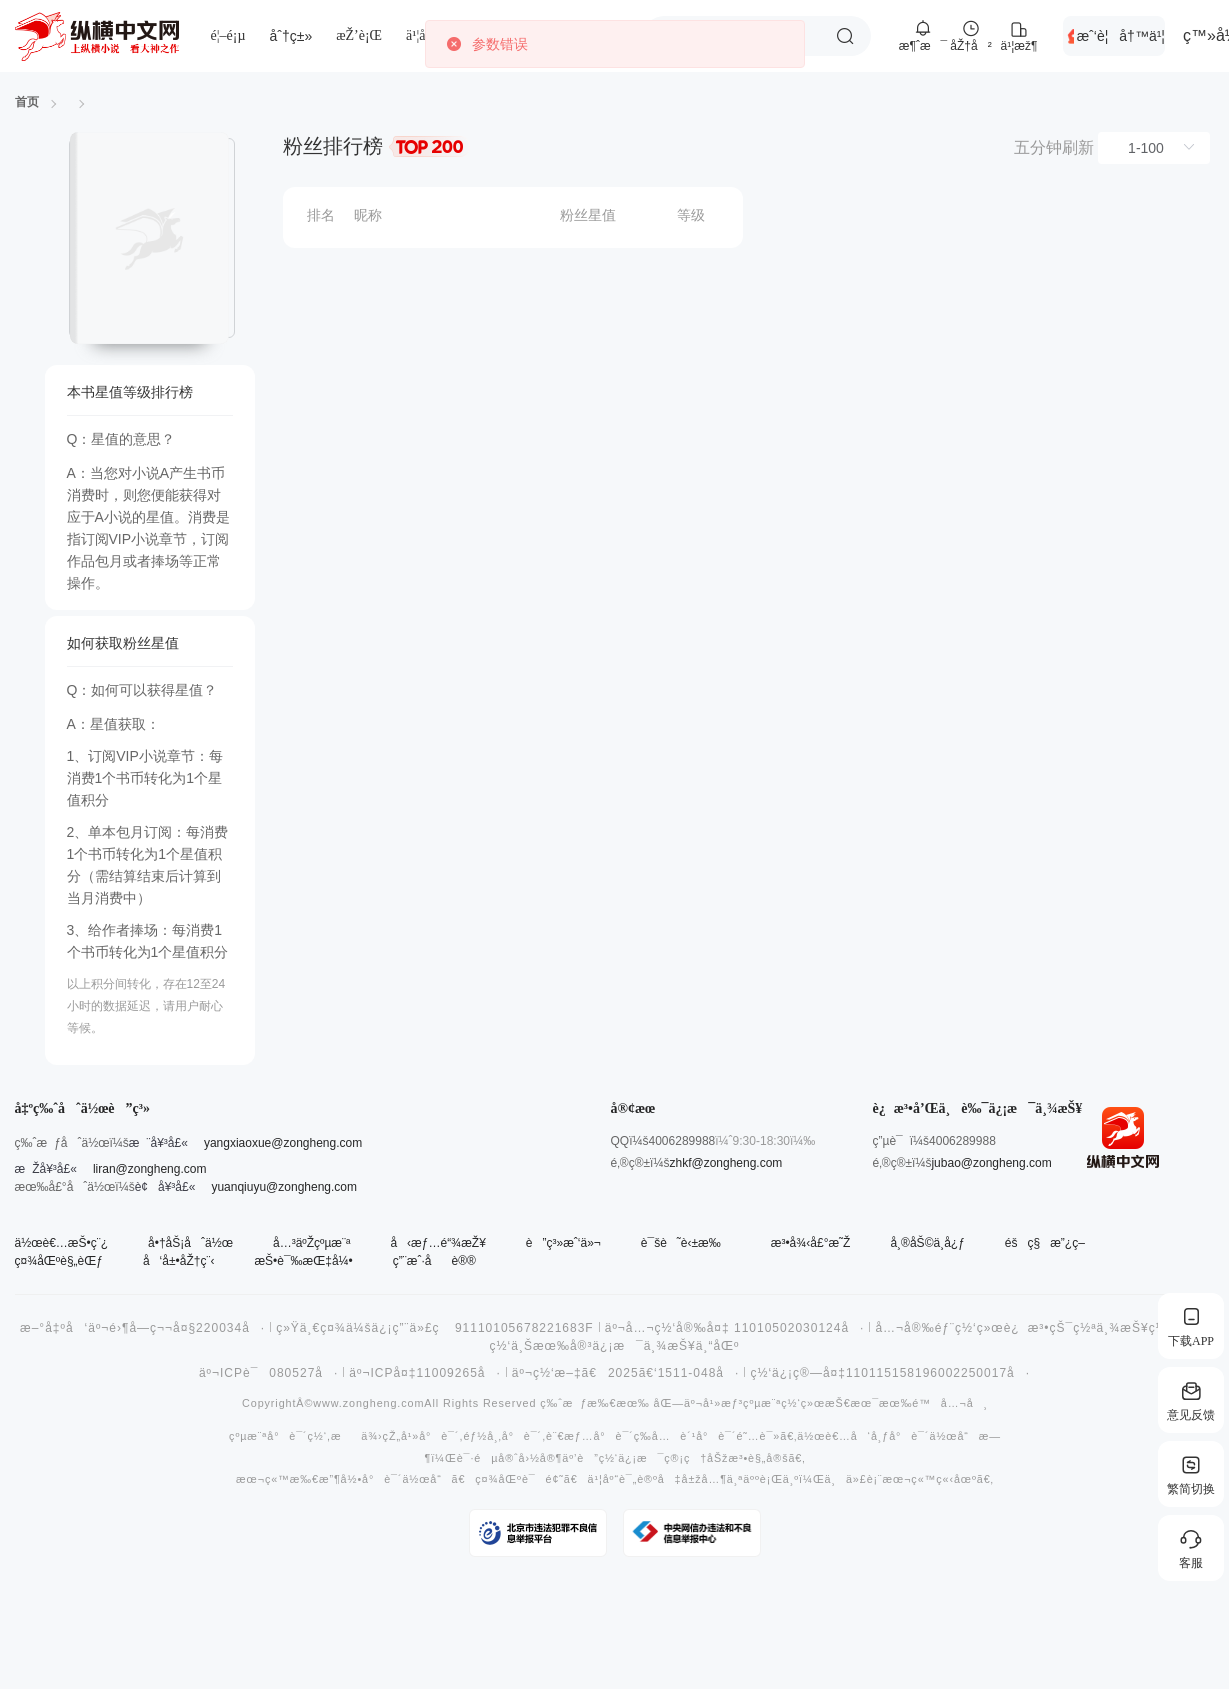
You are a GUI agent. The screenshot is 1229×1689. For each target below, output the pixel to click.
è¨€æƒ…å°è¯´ (590, 1436)
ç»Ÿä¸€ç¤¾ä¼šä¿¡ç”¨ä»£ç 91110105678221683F (435, 1328)
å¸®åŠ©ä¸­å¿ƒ (927, 1243)
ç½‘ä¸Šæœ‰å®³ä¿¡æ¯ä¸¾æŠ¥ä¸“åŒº (615, 1346)
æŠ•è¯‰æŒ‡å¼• (303, 1261)
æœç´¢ (845, 36)
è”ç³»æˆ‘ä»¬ (563, 1243)
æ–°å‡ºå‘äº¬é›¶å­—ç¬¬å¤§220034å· (142, 1328)
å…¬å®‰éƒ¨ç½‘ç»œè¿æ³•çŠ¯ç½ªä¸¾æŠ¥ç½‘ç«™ (1036, 1328)
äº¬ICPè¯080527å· (268, 1373)
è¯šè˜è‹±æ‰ (686, 1243)
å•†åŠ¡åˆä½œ (190, 1243)
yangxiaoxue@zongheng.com (283, 1143)
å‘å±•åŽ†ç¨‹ (178, 1261)
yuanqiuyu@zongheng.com (284, 1187)
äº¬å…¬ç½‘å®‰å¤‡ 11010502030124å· (735, 1328)
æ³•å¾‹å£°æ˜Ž (811, 1243)
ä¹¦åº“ (421, 35)
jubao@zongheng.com (991, 1163)
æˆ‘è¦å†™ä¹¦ (1121, 36)
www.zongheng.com (368, 1403)
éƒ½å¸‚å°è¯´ (502, 1436)
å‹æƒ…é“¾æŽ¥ (437, 1243)
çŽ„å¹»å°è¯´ (420, 1436)
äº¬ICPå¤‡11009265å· (425, 1373)
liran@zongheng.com (150, 1169)
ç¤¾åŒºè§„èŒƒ (59, 1261)
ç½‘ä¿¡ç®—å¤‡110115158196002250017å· (890, 1373)
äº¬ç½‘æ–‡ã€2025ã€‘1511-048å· (626, 1373)
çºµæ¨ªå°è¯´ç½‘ (278, 1436)
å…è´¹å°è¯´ (693, 1436)
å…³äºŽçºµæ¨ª (311, 1243)
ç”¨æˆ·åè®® (434, 1261)
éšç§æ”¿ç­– (1045, 1243)
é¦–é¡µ (228, 35)
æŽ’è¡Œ (359, 35)
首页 (27, 102)
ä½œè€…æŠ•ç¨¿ (62, 1243)
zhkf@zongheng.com (725, 1163)
